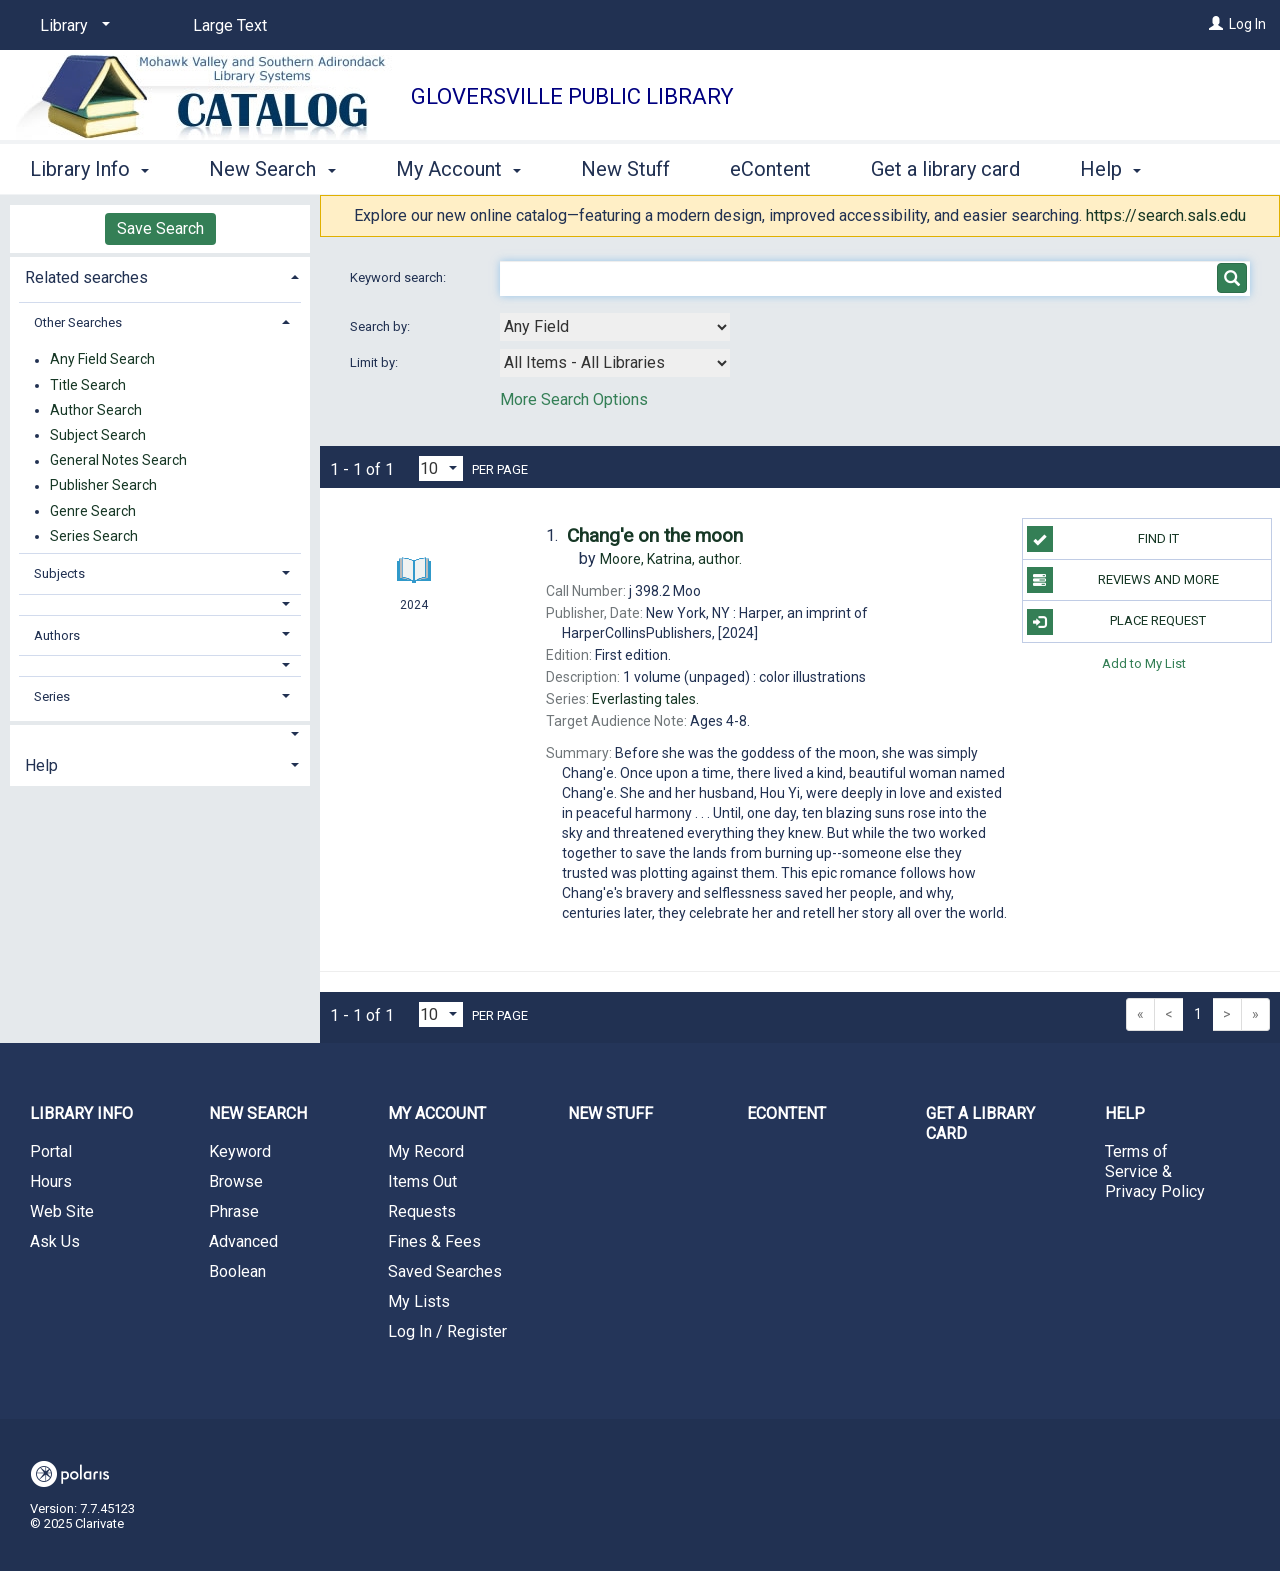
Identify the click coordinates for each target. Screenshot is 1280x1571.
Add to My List (1144, 663)
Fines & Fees (434, 1241)
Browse (236, 1181)
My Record (426, 1151)
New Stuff (625, 166)
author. (671, 559)
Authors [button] (57, 635)
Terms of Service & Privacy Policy (1155, 1171)
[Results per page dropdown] (441, 468)
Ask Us (55, 1241)
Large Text (230, 25)
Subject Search (98, 435)
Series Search (94, 536)
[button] (160, 604)
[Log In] (1216, 24)
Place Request (1117, 622)
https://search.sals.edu (1166, 215)
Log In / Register (447, 1331)
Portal (51, 1151)
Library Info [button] (89, 166)
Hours (51, 1181)
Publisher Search (103, 486)
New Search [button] (272, 166)
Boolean (237, 1271)
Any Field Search (102, 360)
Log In (1247, 24)
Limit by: (375, 362)
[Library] (71, 26)
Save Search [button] (160, 228)
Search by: (381, 326)
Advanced (243, 1241)
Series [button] (52, 696)
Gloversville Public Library (572, 96)
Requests (422, 1211)
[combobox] (615, 327)
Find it (1103, 539)
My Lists (419, 1301)
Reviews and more (1123, 580)
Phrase (234, 1211)
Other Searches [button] (78, 322)
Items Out (422, 1181)
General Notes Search (118, 461)
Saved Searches (445, 1271)
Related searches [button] (86, 277)
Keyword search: (399, 277)
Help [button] (41, 765)
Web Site (62, 1211)
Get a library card (945, 166)
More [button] (1119, 169)
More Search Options (574, 399)
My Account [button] (458, 166)
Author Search (96, 410)
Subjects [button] (59, 573)
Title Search (88, 385)
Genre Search (93, 511)
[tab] (160, 275)
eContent (770, 166)
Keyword (240, 1151)
